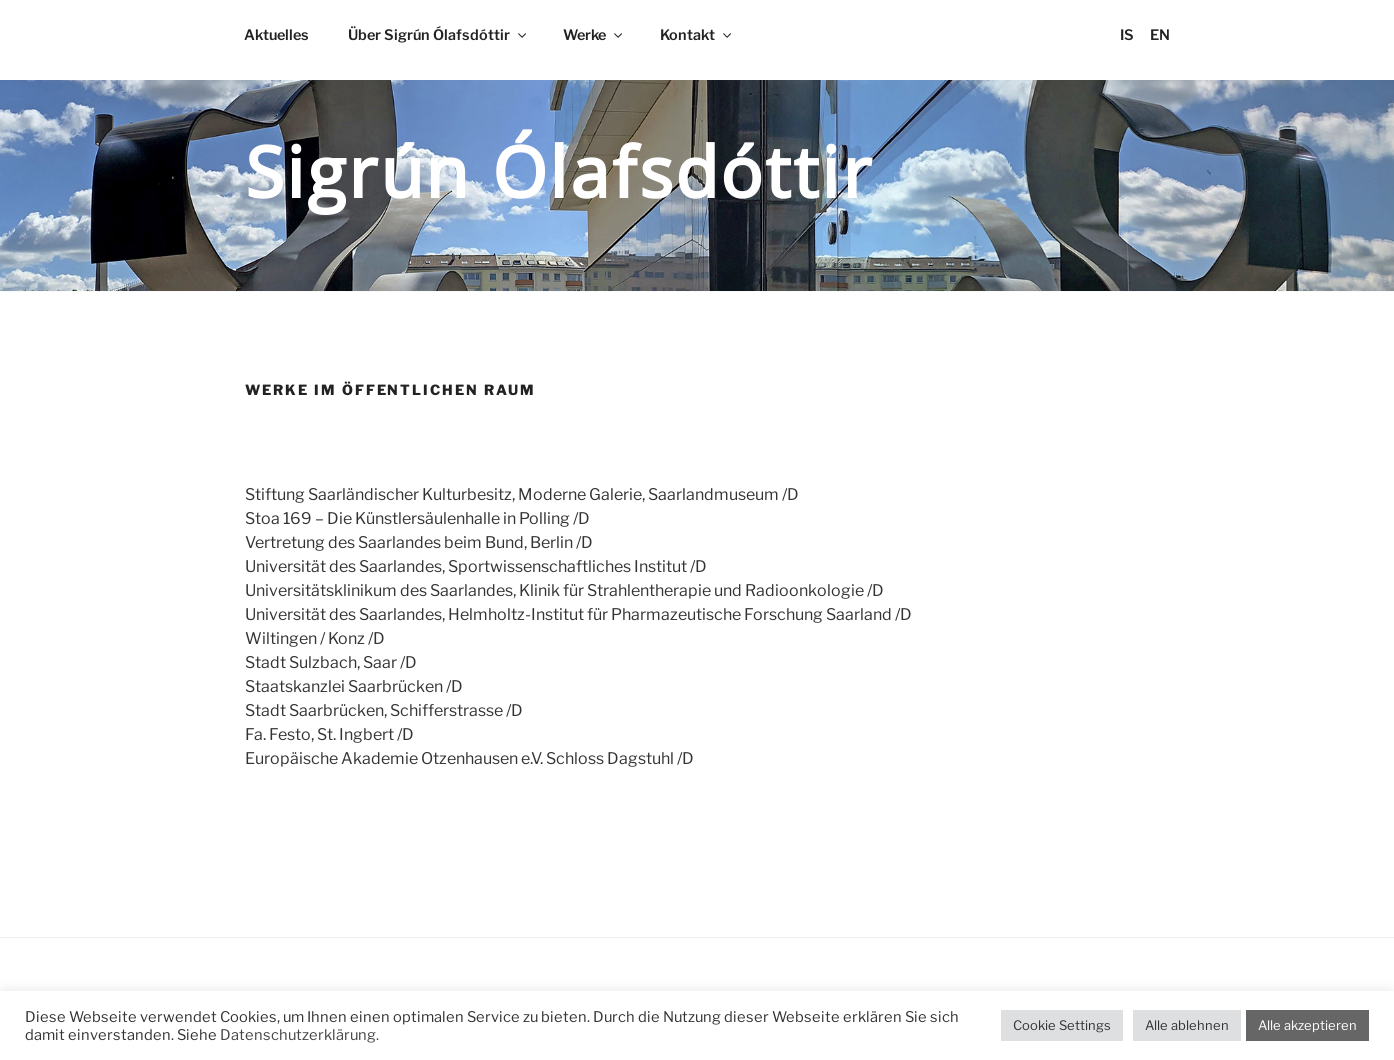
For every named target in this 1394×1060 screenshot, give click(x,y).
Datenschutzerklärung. (299, 1035)
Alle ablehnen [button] (1187, 1025)
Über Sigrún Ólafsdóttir (438, 35)
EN (1160, 35)
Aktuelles (276, 35)
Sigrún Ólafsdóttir (559, 171)
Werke (594, 35)
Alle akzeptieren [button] (1307, 1025)
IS (1127, 35)
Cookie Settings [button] (1062, 1025)
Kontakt (697, 35)
